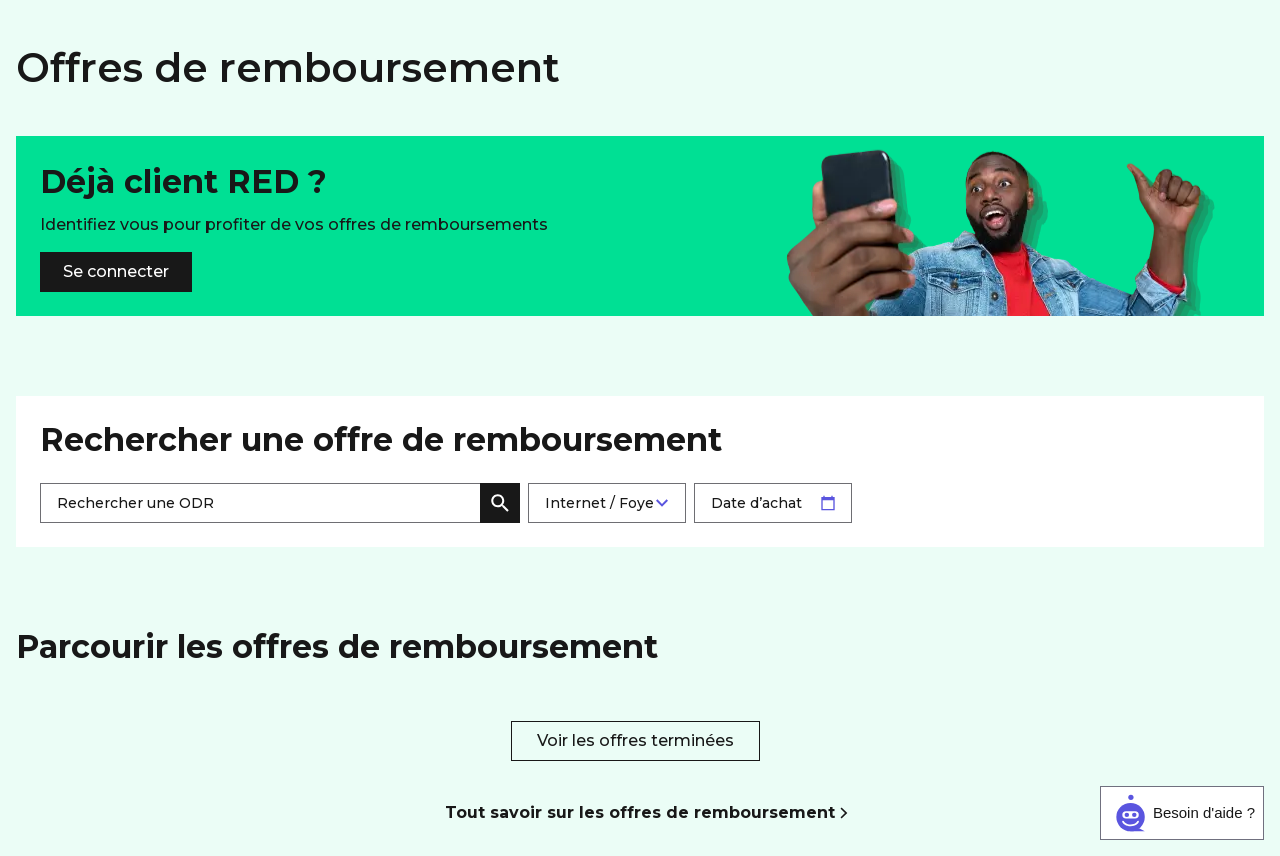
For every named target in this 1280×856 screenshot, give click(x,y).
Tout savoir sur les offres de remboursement (640, 812)
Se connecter (116, 271)
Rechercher (500, 503)
